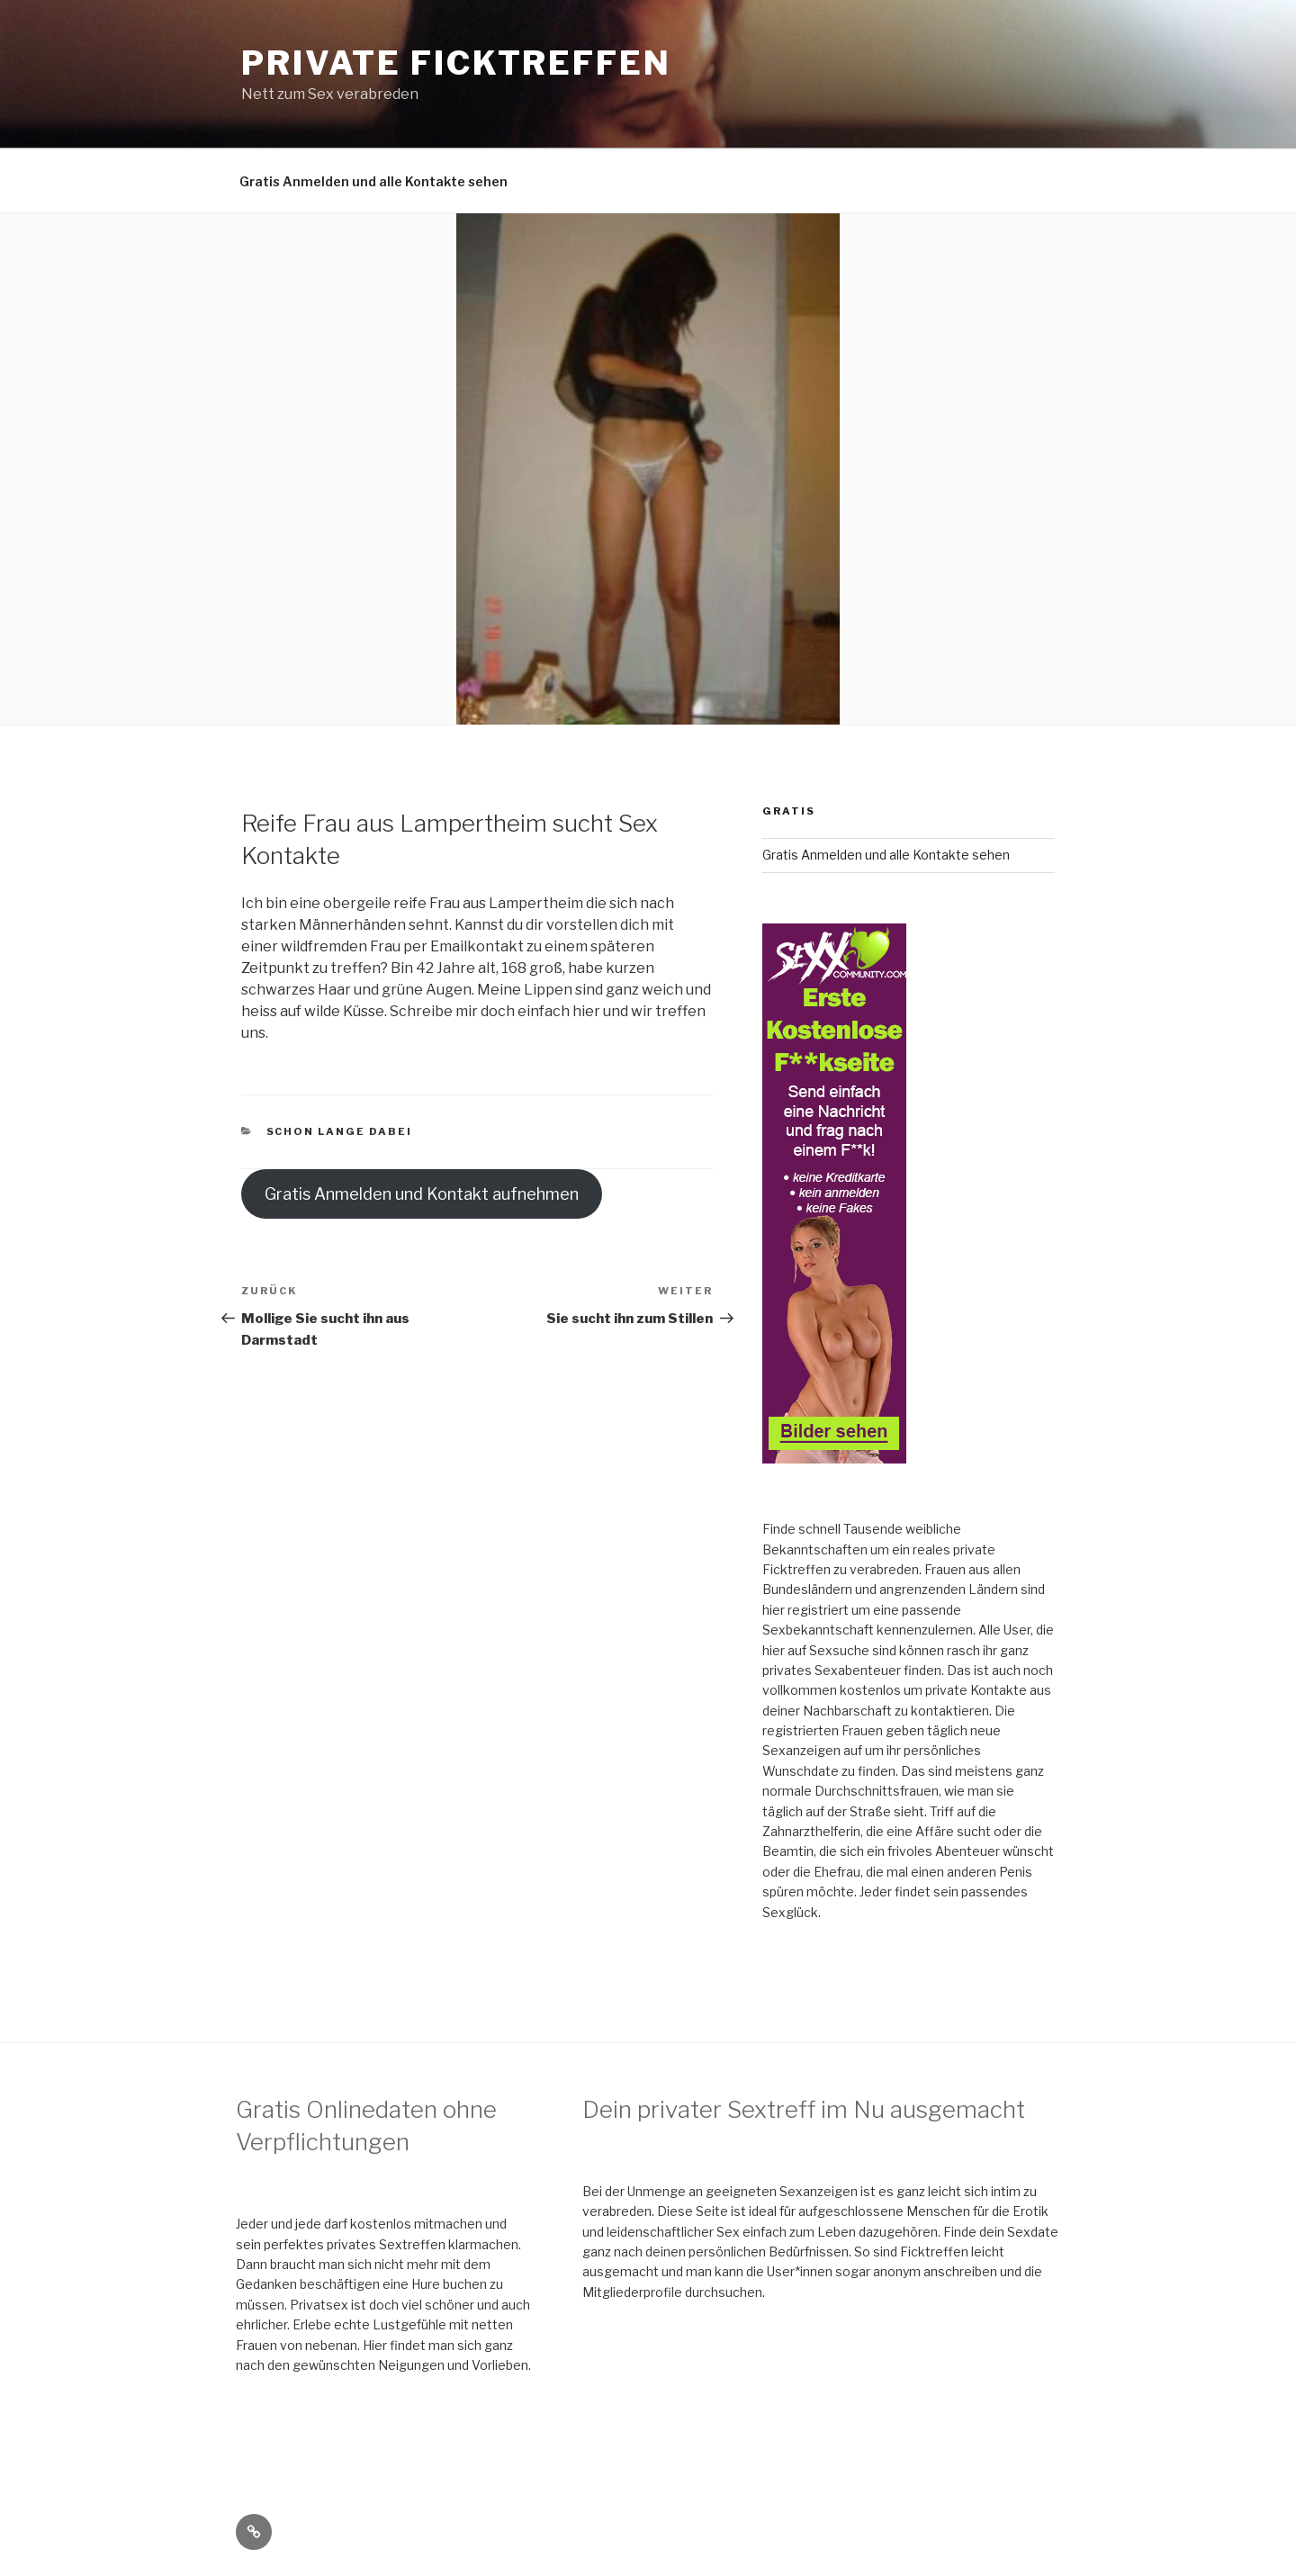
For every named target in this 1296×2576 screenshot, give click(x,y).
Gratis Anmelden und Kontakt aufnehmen (422, 1193)
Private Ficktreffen (456, 63)
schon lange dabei (339, 1131)
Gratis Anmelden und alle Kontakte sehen (373, 181)
